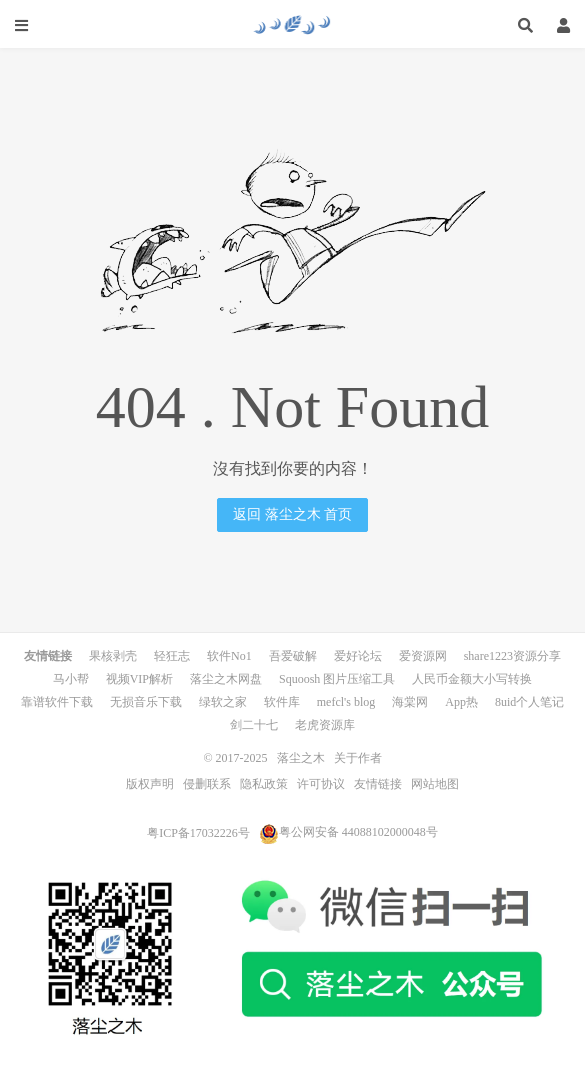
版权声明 (150, 784)
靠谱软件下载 (57, 702)
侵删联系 (207, 784)
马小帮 (71, 679)
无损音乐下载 (146, 702)
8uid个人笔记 (529, 702)
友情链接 (378, 784)
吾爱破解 (293, 656)
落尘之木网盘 (226, 679)
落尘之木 (293, 25)
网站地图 (435, 784)
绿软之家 (223, 702)
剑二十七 (254, 725)
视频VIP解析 (139, 679)
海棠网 (410, 702)
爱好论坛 (358, 656)
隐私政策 (264, 784)
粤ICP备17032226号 (198, 832)
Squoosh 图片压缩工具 (337, 679)
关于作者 (358, 758)
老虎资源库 (325, 725)
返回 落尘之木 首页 (292, 514)
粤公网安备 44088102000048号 (348, 832)
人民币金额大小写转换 (472, 679)
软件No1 (229, 656)
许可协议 (321, 784)
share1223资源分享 (512, 656)
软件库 (282, 702)
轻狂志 (172, 656)
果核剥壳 (113, 656)
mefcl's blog (346, 702)
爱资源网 (423, 656)
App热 (461, 702)
